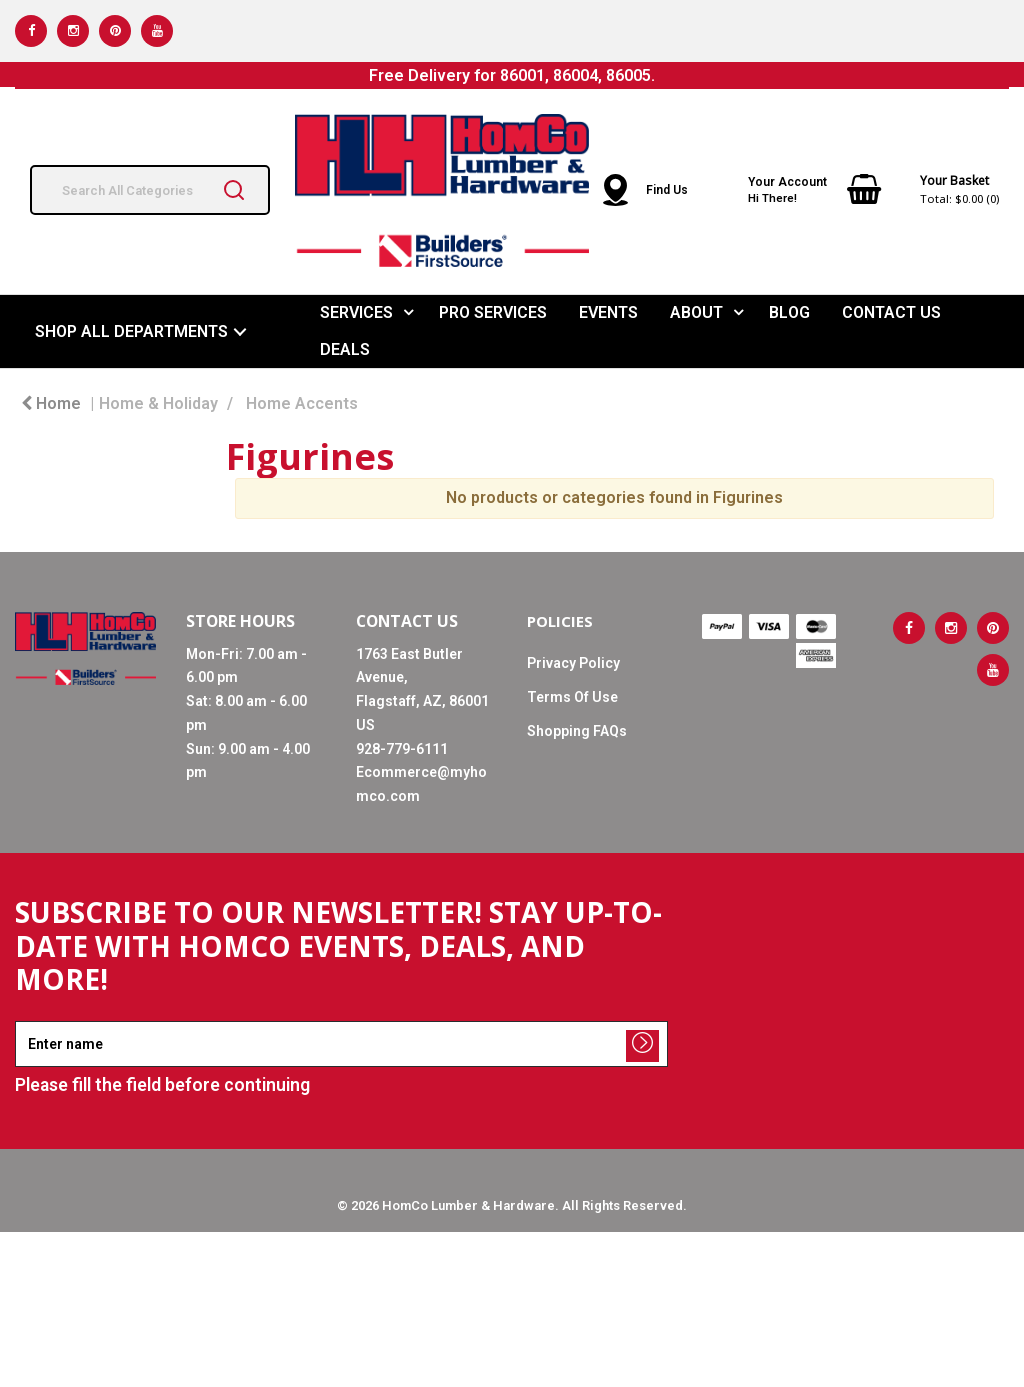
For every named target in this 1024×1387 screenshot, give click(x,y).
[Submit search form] (234, 190)
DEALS (345, 349)
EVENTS (608, 312)
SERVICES (356, 312)
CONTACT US (891, 312)
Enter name (20, 1020)
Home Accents (302, 403)
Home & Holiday (158, 403)
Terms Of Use (572, 697)
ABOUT (696, 312)
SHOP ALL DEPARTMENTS (131, 331)
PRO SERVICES (493, 312)
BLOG (789, 312)
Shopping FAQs (577, 731)
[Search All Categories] (150, 190)
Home (51, 403)
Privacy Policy (573, 663)
